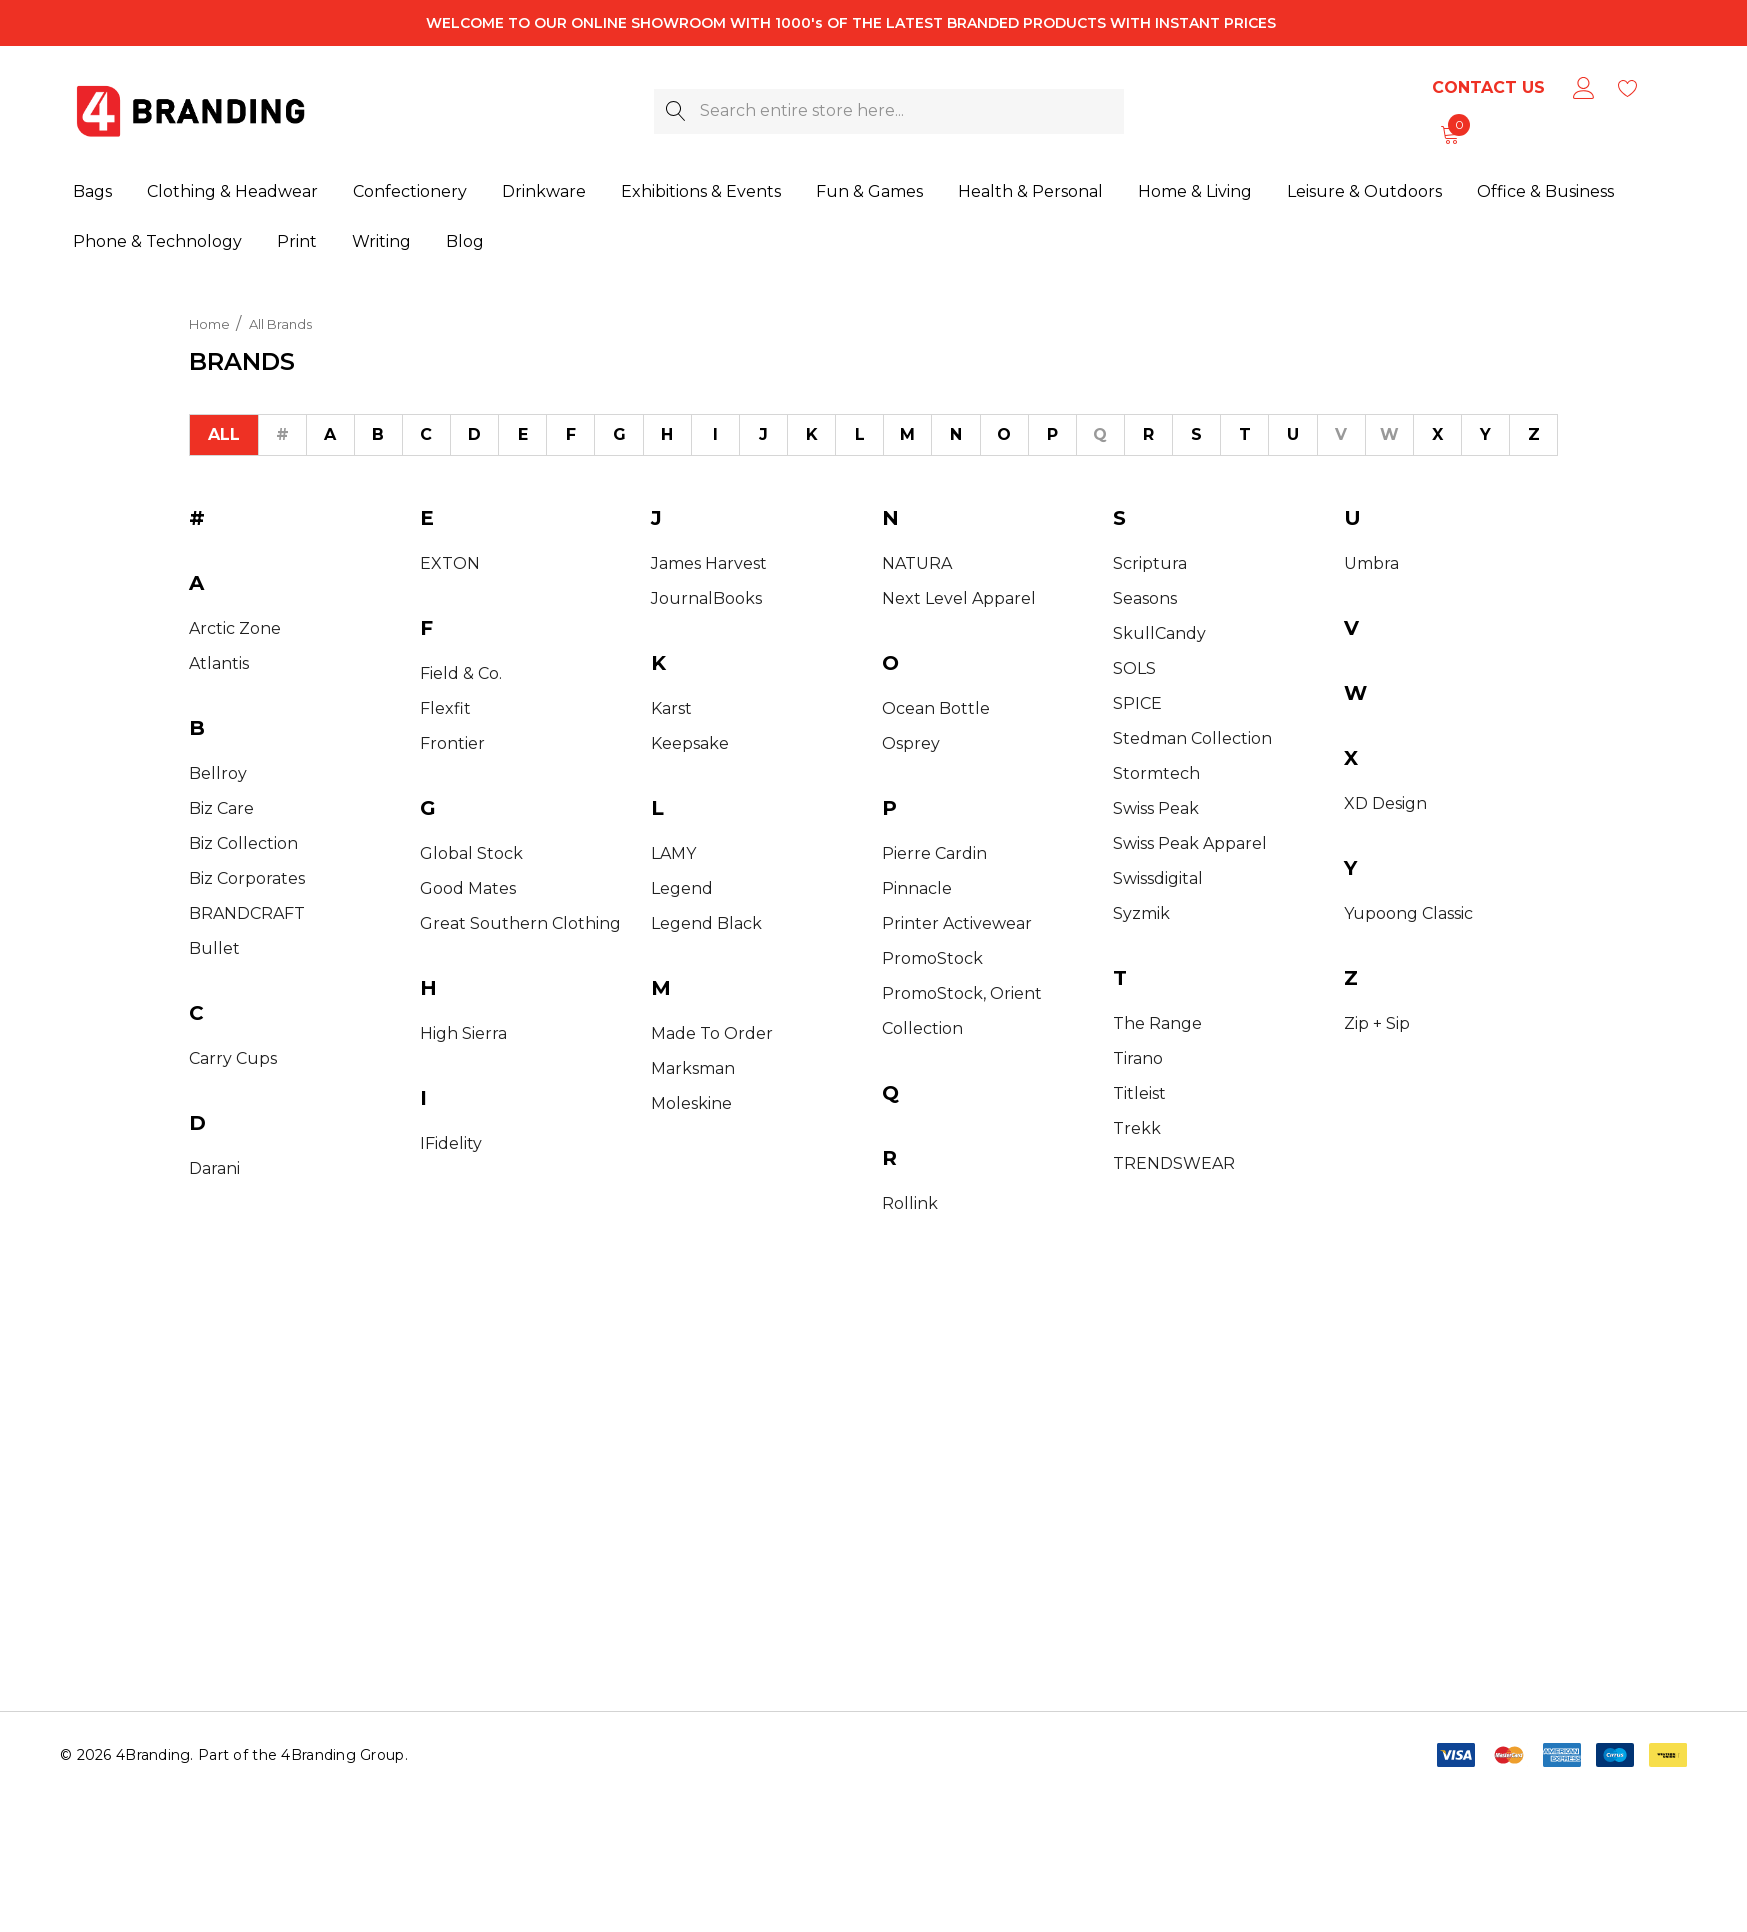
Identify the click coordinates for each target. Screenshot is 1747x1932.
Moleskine (691, 1103)
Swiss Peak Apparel (1190, 843)
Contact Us (1488, 87)
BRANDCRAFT (247, 913)
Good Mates (468, 888)
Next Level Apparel (959, 598)
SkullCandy (1159, 633)
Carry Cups (233, 1058)
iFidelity (451, 1143)
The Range (1157, 1023)
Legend (682, 888)
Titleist (1139, 1093)
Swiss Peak (1156, 808)
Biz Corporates (247, 878)
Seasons (1145, 598)
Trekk (1137, 1128)
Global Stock (471, 853)
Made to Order (712, 1033)
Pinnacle (917, 888)
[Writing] (381, 240)
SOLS (1134, 668)
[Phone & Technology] (157, 241)
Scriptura (1150, 563)
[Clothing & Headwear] (232, 193)
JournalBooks (706, 598)
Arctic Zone (235, 628)
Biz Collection (243, 843)
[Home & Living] (1195, 193)
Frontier (452, 743)
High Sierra (463, 1033)
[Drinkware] (544, 193)
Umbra (1371, 563)
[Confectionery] (410, 193)
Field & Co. (461, 673)
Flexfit (445, 708)
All (224, 434)
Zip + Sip (1377, 1023)
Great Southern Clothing (520, 923)
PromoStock (932, 958)
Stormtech (1156, 773)
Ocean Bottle (936, 708)
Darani (214, 1168)
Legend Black (706, 923)
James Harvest (709, 563)
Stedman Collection (1192, 738)
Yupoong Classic (1408, 913)
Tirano (1138, 1058)
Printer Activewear (957, 923)
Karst (671, 708)
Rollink (910, 1203)
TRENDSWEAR (1174, 1163)
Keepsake (690, 743)
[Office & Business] (1545, 192)
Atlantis (219, 663)
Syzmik (1141, 913)
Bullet (214, 948)
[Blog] (464, 238)
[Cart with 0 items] (1448, 134)
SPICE (1137, 703)
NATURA (917, 563)
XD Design (1385, 803)
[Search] (676, 111)
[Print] (297, 241)
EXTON (450, 563)
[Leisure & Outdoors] (1364, 192)
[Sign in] (1582, 88)
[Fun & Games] (869, 193)
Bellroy (218, 773)
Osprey (911, 743)
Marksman (693, 1068)
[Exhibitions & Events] (701, 193)
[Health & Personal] (1030, 193)
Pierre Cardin (934, 853)
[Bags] (92, 193)
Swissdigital (1158, 878)
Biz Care (221, 808)
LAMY (673, 853)
